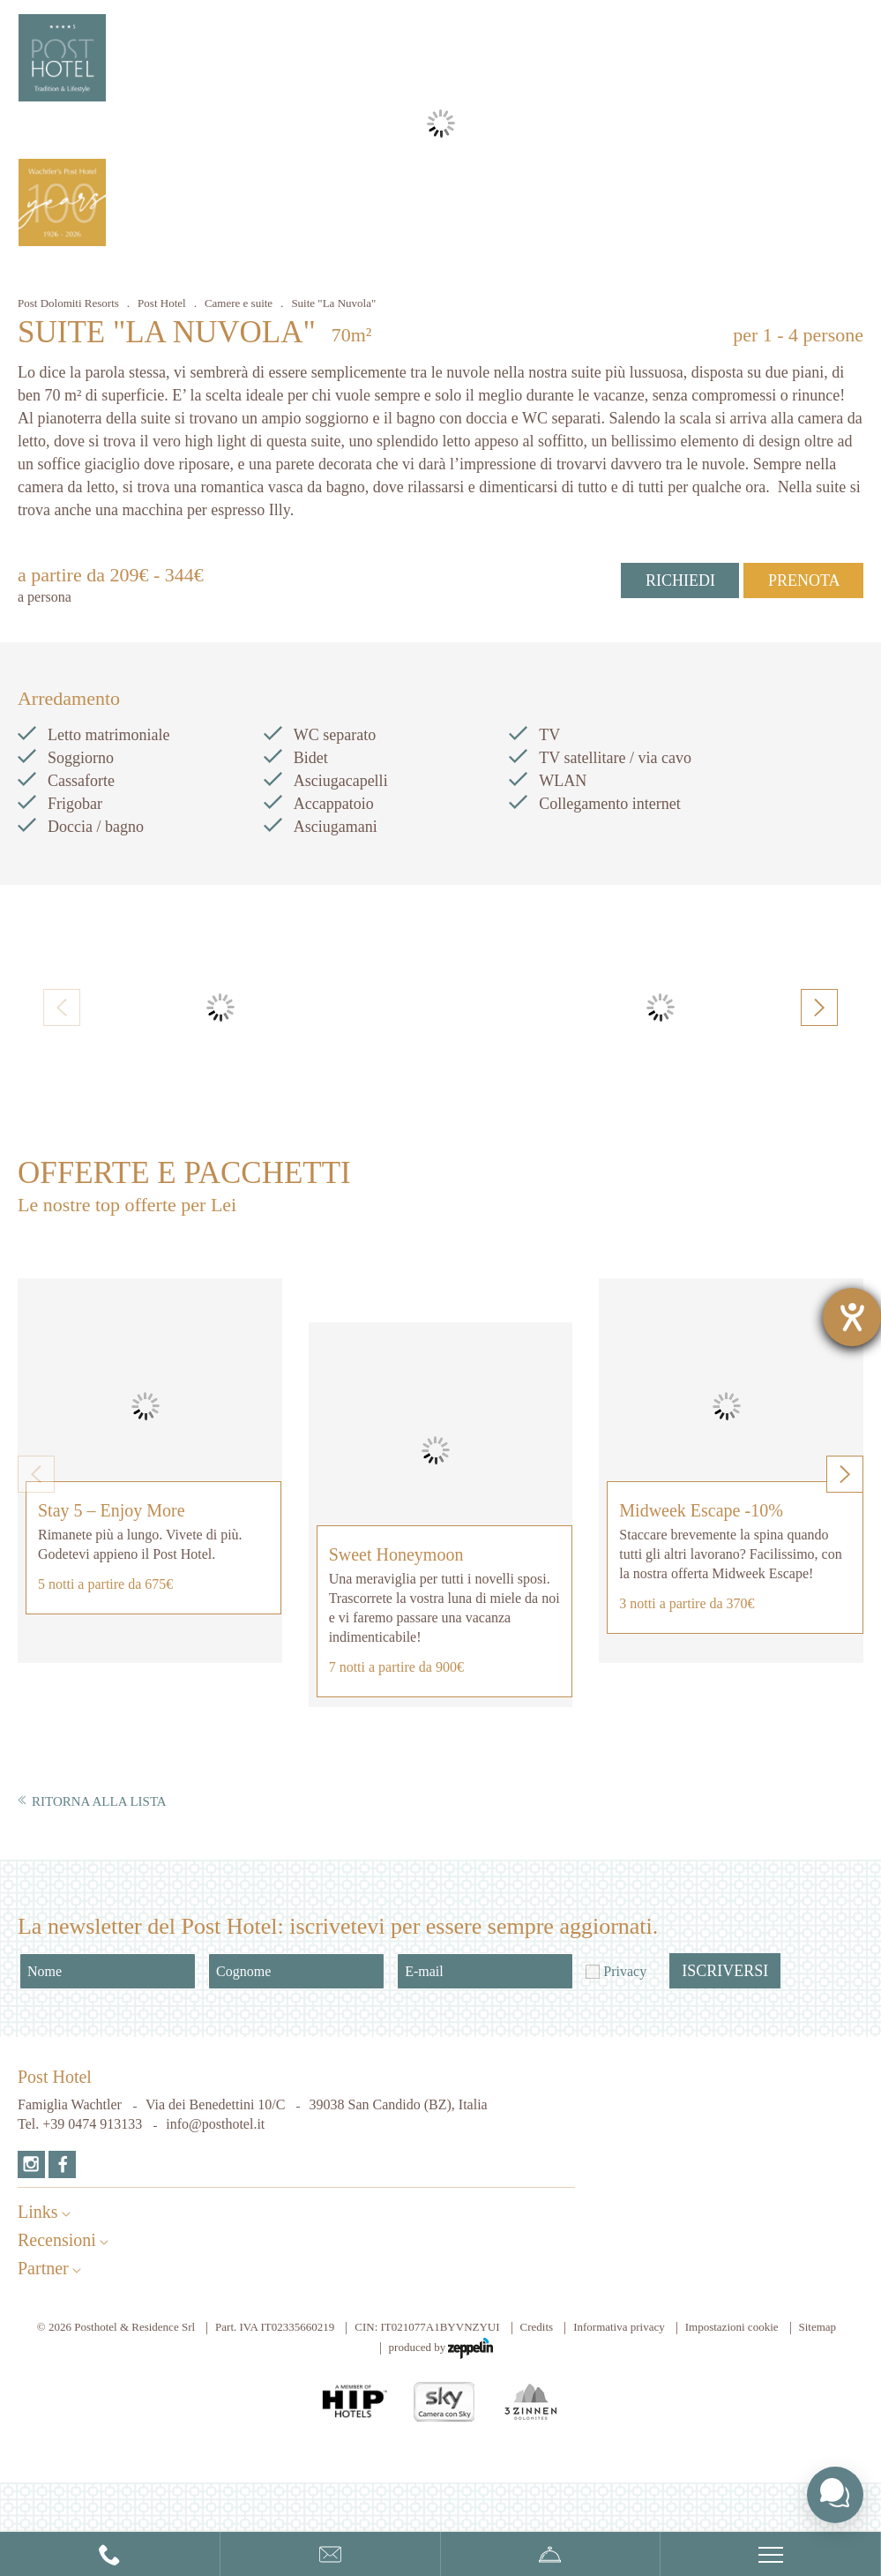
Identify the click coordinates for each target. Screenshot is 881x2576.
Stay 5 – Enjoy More (111, 1510)
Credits (537, 2326)
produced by (441, 2348)
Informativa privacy (619, 2326)
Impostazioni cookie (732, 2326)
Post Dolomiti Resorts (68, 303)
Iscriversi (725, 1971)
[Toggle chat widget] (835, 2495)
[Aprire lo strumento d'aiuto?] (852, 1317)
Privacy (624, 1971)
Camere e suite (239, 303)
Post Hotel (162, 303)
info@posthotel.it (215, 2123)
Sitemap (818, 2326)
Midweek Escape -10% (701, 1510)
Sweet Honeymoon (396, 1554)
